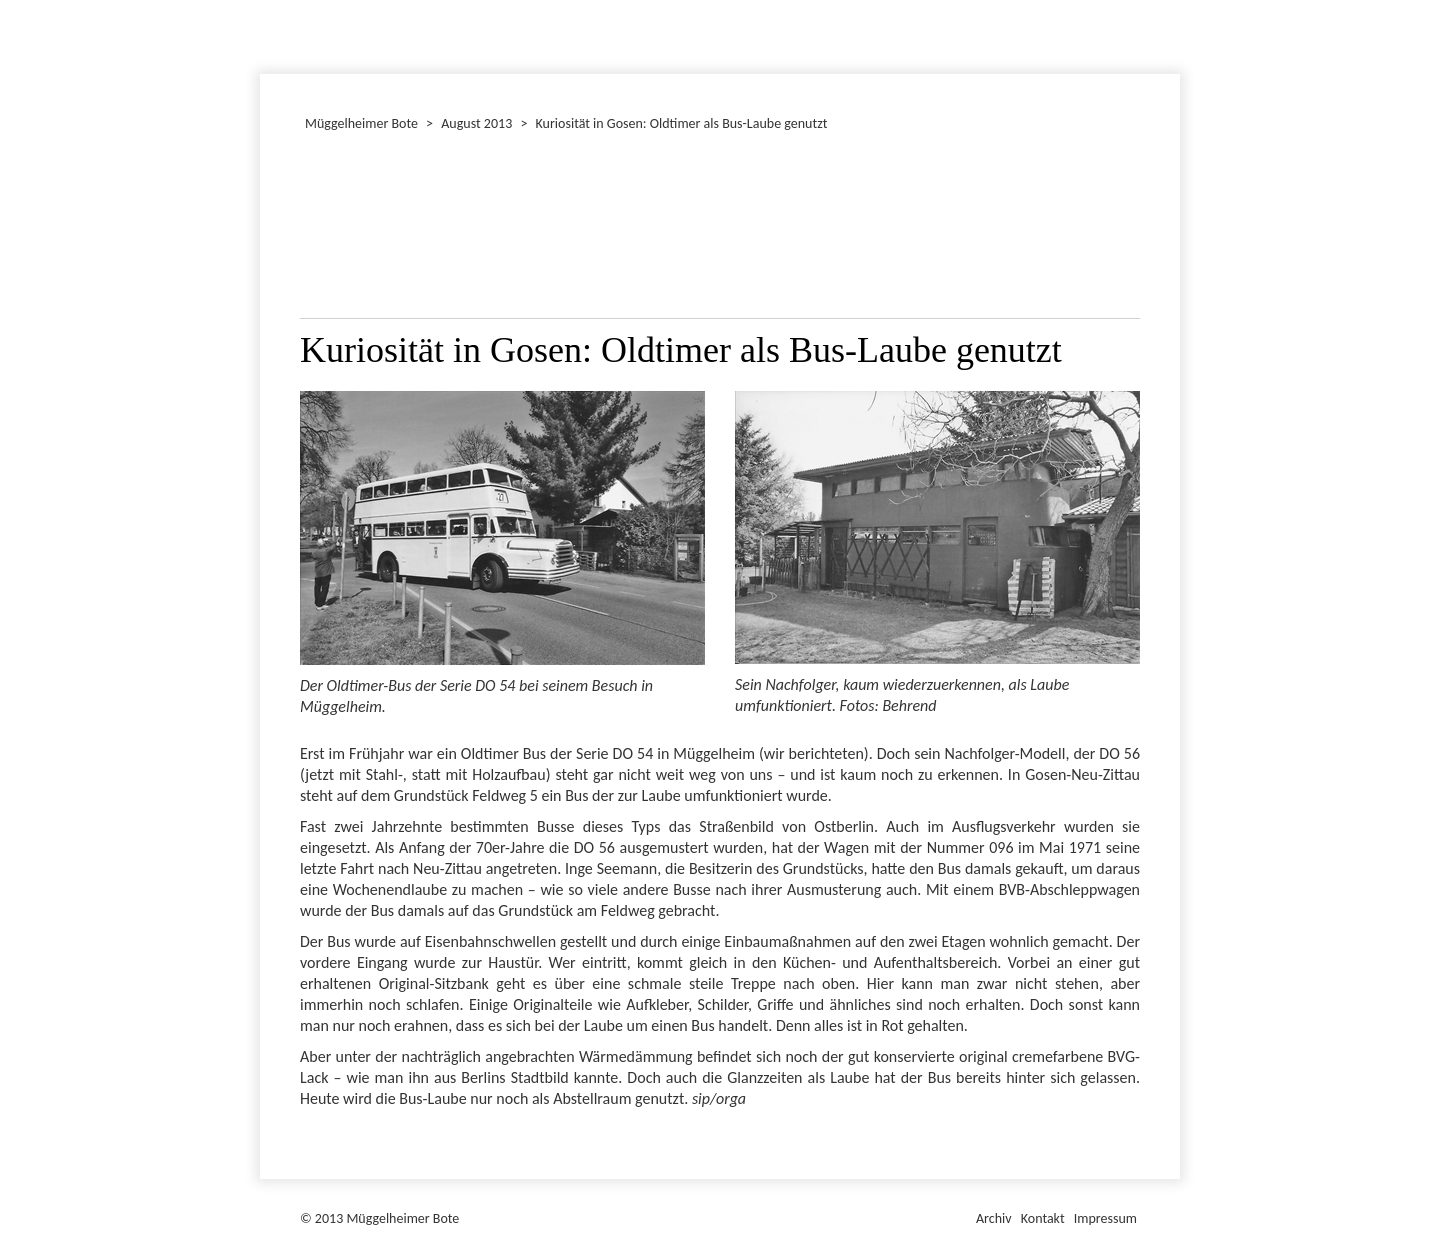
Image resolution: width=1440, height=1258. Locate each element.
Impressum (1105, 1218)
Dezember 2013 (269, 34)
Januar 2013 (263, 34)
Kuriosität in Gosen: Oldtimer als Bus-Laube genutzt (682, 123)
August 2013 (476, 123)
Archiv (994, 1218)
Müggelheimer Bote (1171, 2)
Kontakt (1043, 1218)
